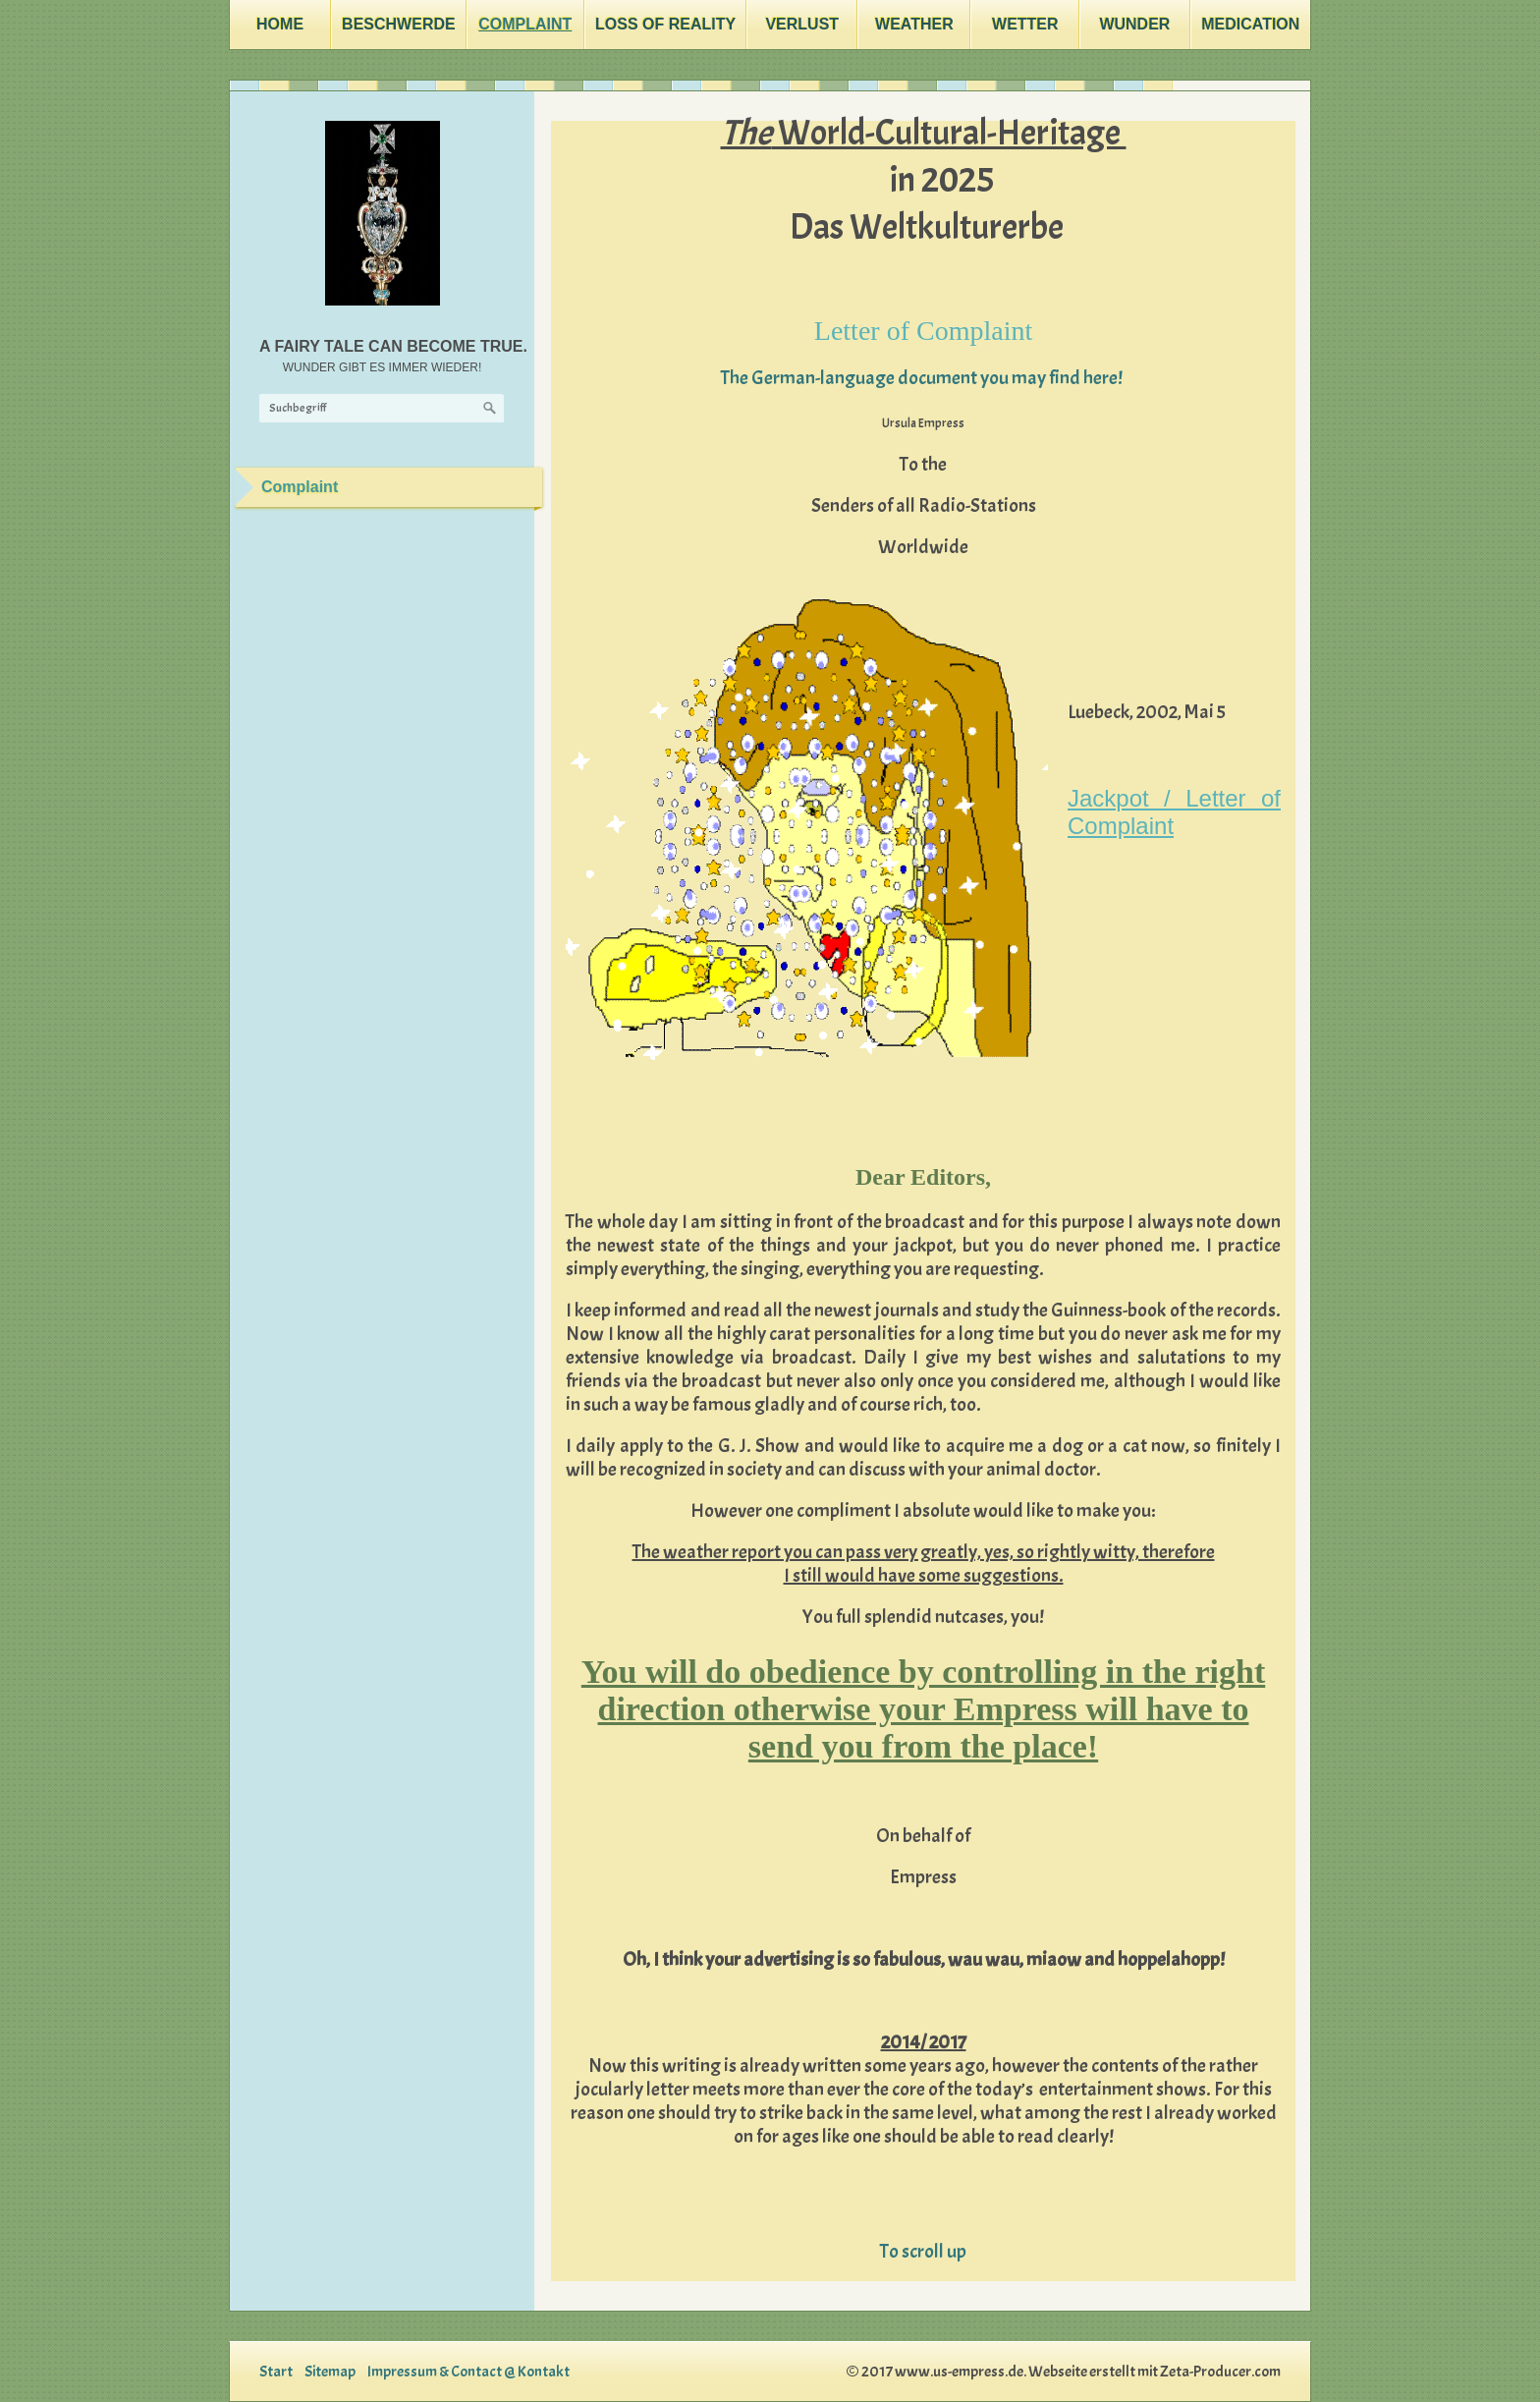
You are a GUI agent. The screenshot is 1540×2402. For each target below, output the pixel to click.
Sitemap (330, 2371)
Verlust (802, 24)
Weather (914, 24)
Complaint (525, 24)
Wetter (1025, 24)
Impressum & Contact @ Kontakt (468, 2371)
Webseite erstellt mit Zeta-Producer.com (1154, 2371)
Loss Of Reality (665, 24)
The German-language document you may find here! (923, 377)
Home (279, 24)
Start (276, 2371)
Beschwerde (399, 24)
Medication (1250, 24)
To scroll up (923, 2251)
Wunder (1134, 24)
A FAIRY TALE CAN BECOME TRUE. (393, 346)
